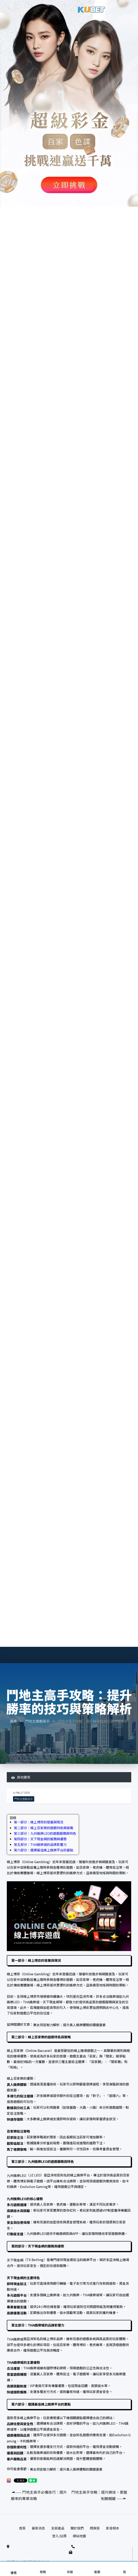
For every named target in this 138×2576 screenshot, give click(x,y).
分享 (8, 2481)
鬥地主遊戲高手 (37, 1721)
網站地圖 (79, 2535)
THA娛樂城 (15, 2339)
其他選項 (20, 1777)
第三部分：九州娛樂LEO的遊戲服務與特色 (45, 1833)
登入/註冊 (59, 2535)
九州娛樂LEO (16, 2175)
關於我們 (77, 2528)
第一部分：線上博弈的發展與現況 (38, 1822)
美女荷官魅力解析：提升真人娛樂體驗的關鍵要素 (69, 2024)
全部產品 (57, 2528)
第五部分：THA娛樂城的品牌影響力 (40, 1844)
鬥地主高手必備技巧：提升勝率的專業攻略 (39, 2495)
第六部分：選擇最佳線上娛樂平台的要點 (43, 1849)
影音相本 (112, 2528)
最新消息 (38, 2528)
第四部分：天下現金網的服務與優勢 (40, 1838)
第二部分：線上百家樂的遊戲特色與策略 (43, 1827)
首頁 (13, 1721)
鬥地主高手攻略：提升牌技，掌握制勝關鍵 (99, 2495)
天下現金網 (15, 2260)
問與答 (95, 2528)
